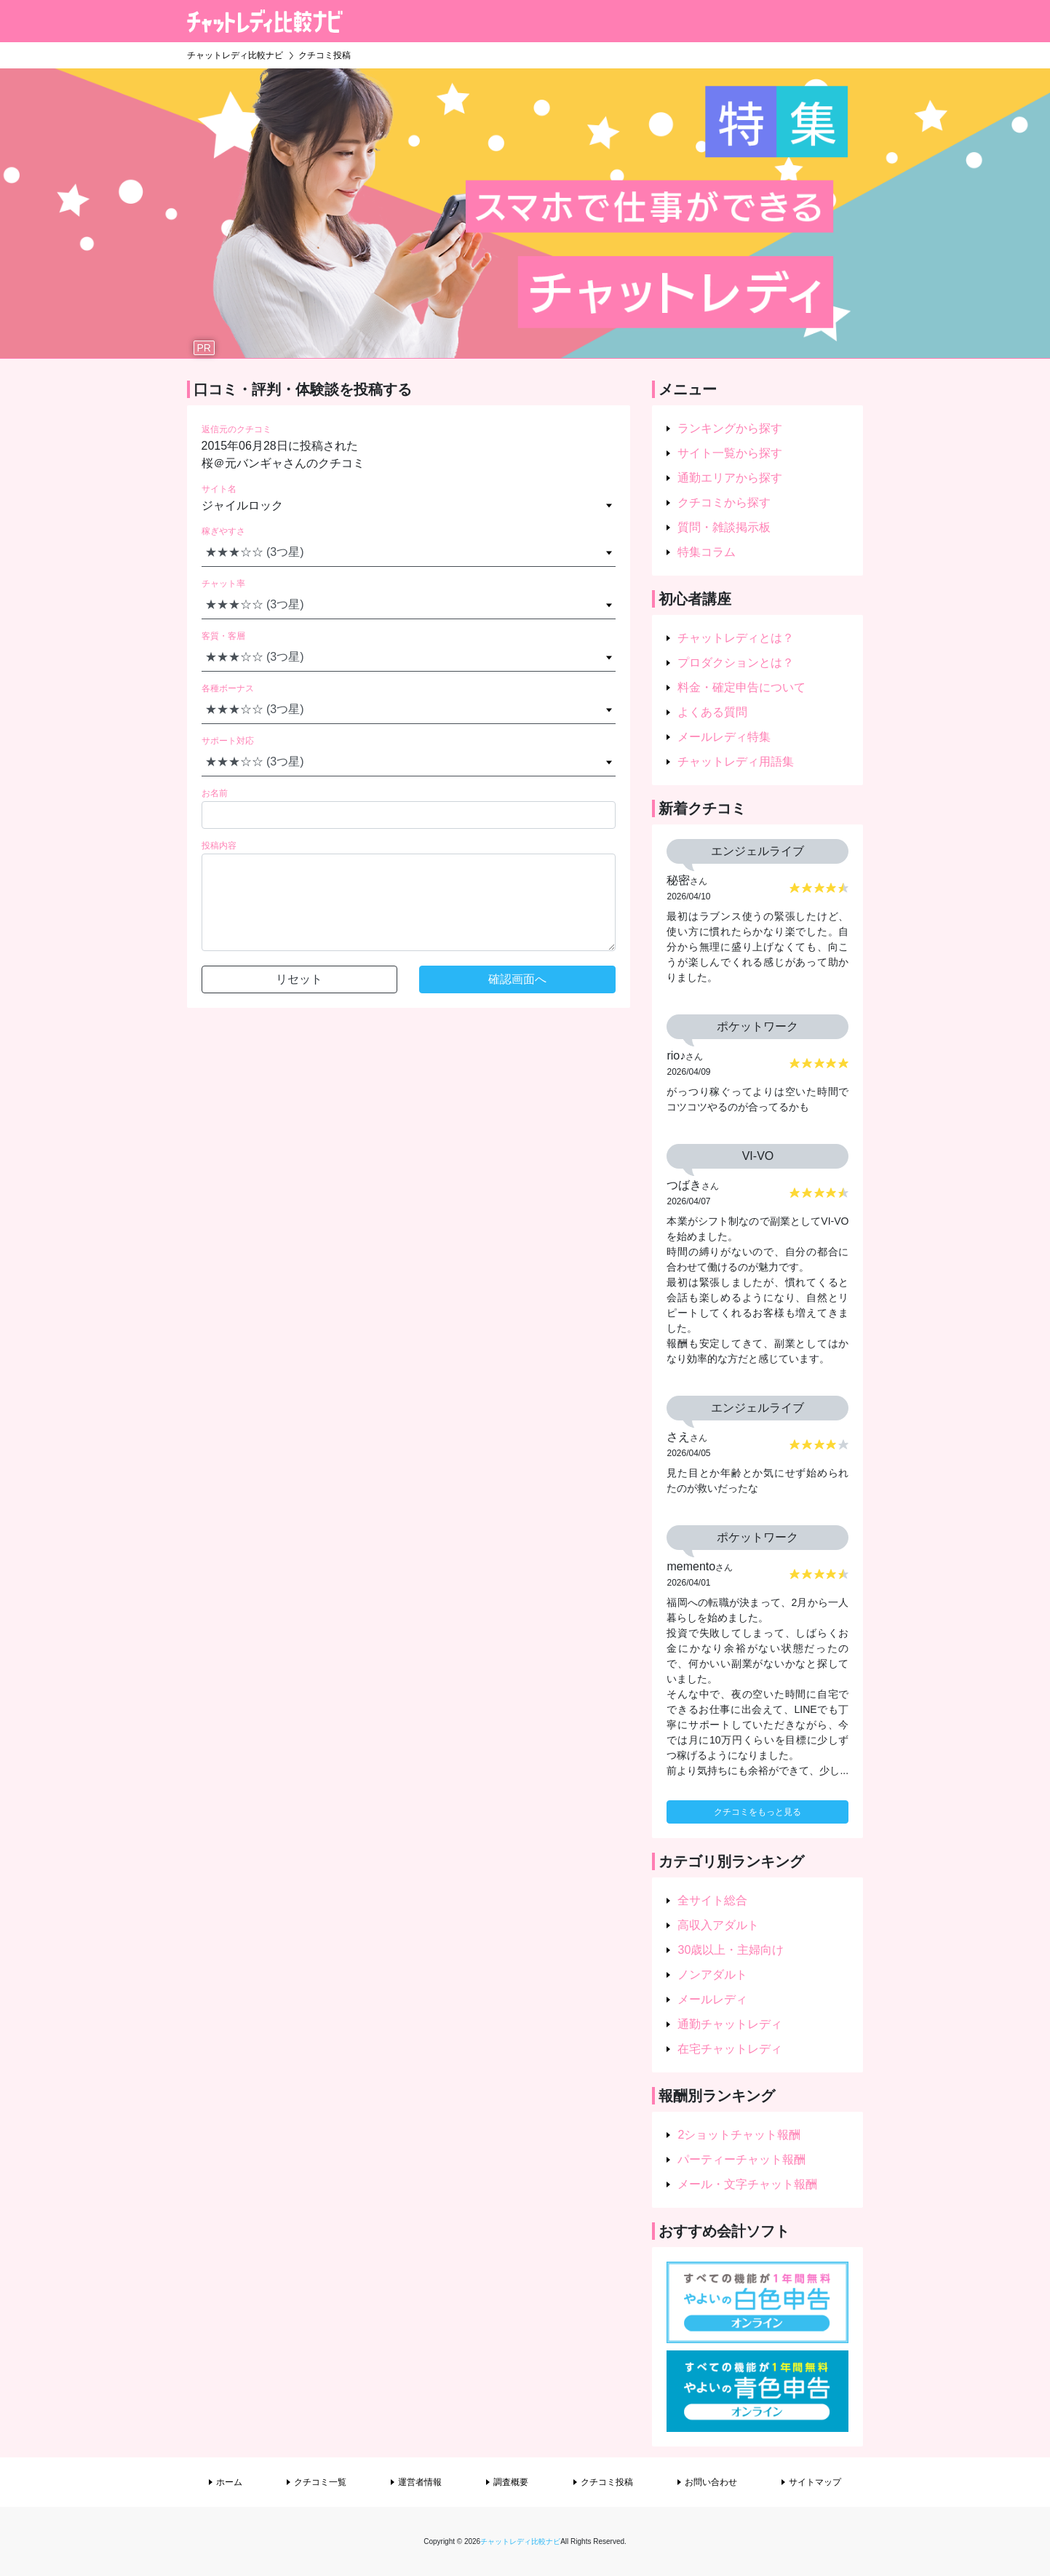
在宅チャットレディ (729, 2049)
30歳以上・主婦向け (730, 1950)
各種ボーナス (228, 688)
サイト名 (219, 489)
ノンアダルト (712, 1974)
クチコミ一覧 (320, 2482)
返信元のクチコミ (236, 429)
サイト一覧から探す (729, 453)
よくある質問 (712, 712)
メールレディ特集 (724, 737)
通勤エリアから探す (729, 478)
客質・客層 (223, 636)
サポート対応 (228, 741)
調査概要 (510, 2482)
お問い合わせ (711, 2482)
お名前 (215, 793)
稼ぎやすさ (223, 531)
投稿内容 (219, 845)
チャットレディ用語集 (735, 761)
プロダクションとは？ (735, 662)
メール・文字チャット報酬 (747, 2184)
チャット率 (223, 584)
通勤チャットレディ (729, 2024)
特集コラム (706, 552)
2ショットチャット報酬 (738, 2134)
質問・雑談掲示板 (724, 527)
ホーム (229, 2482)
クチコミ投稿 (607, 2482)
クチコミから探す (724, 502)
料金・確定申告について (741, 687)
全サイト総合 (712, 1900)
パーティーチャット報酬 (741, 2159)
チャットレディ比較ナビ (520, 2541)
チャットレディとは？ (735, 638)
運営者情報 (420, 2482)
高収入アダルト (718, 1925)
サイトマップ (815, 2482)
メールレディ (712, 1999)
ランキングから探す (729, 428)
